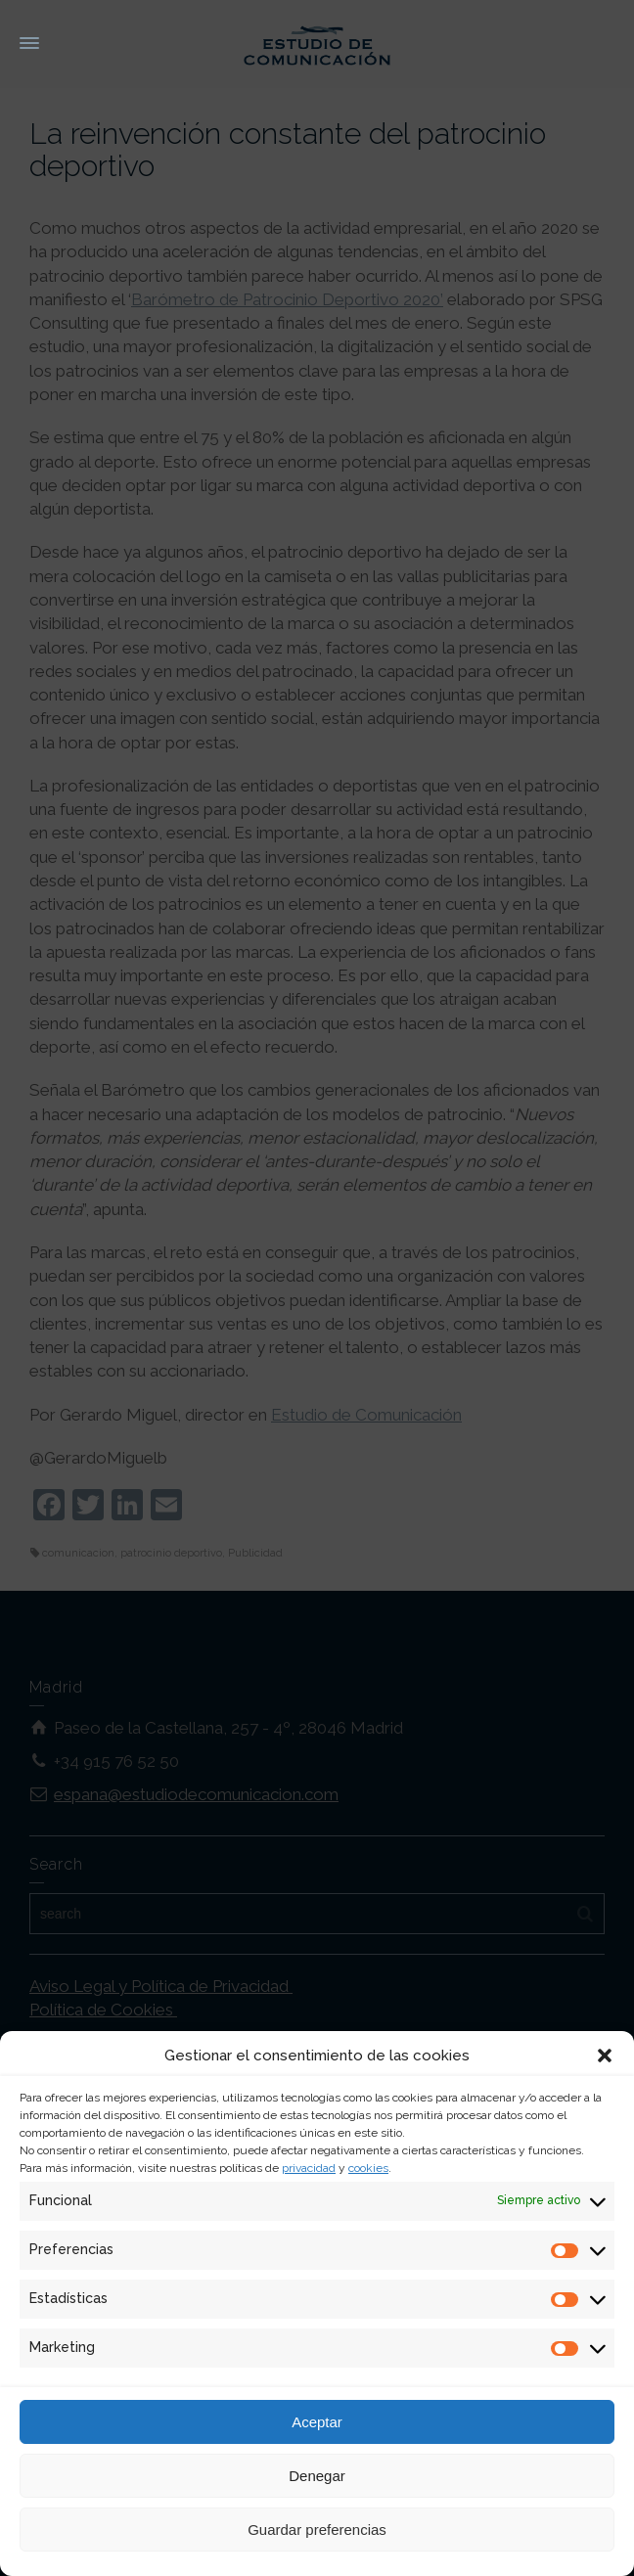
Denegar (317, 2475)
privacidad (309, 2168)
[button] (604, 2055)
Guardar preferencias (317, 2529)
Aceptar (317, 2422)
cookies (368, 2168)
